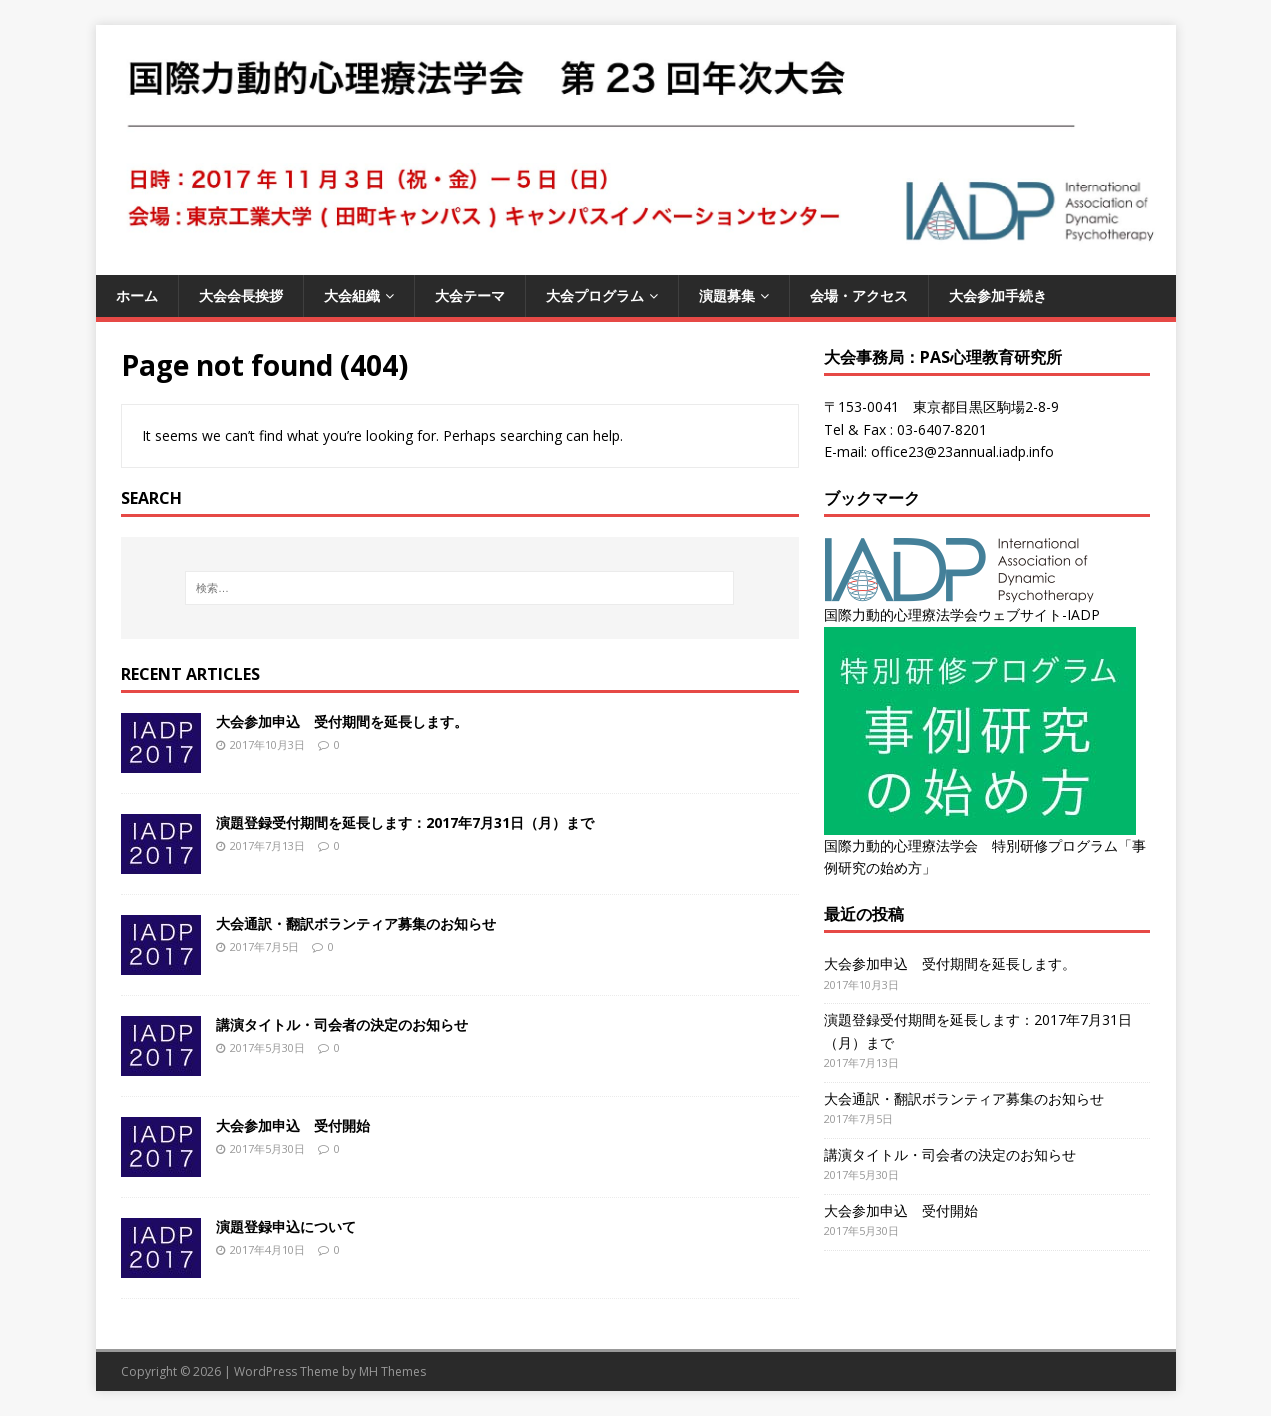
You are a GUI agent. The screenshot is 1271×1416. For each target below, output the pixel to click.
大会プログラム (595, 295)
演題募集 (727, 295)
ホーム (137, 295)
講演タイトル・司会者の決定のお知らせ (342, 1024)
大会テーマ (470, 295)
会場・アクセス (859, 295)
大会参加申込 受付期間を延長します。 (342, 721)
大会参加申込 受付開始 (293, 1125)
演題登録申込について (286, 1226)
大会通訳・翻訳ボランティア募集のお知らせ (356, 923)
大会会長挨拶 (241, 295)
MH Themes (392, 1371)
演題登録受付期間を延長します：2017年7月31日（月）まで (405, 822)
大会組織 (352, 295)
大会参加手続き (998, 295)
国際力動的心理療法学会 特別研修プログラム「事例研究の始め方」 (985, 845)
